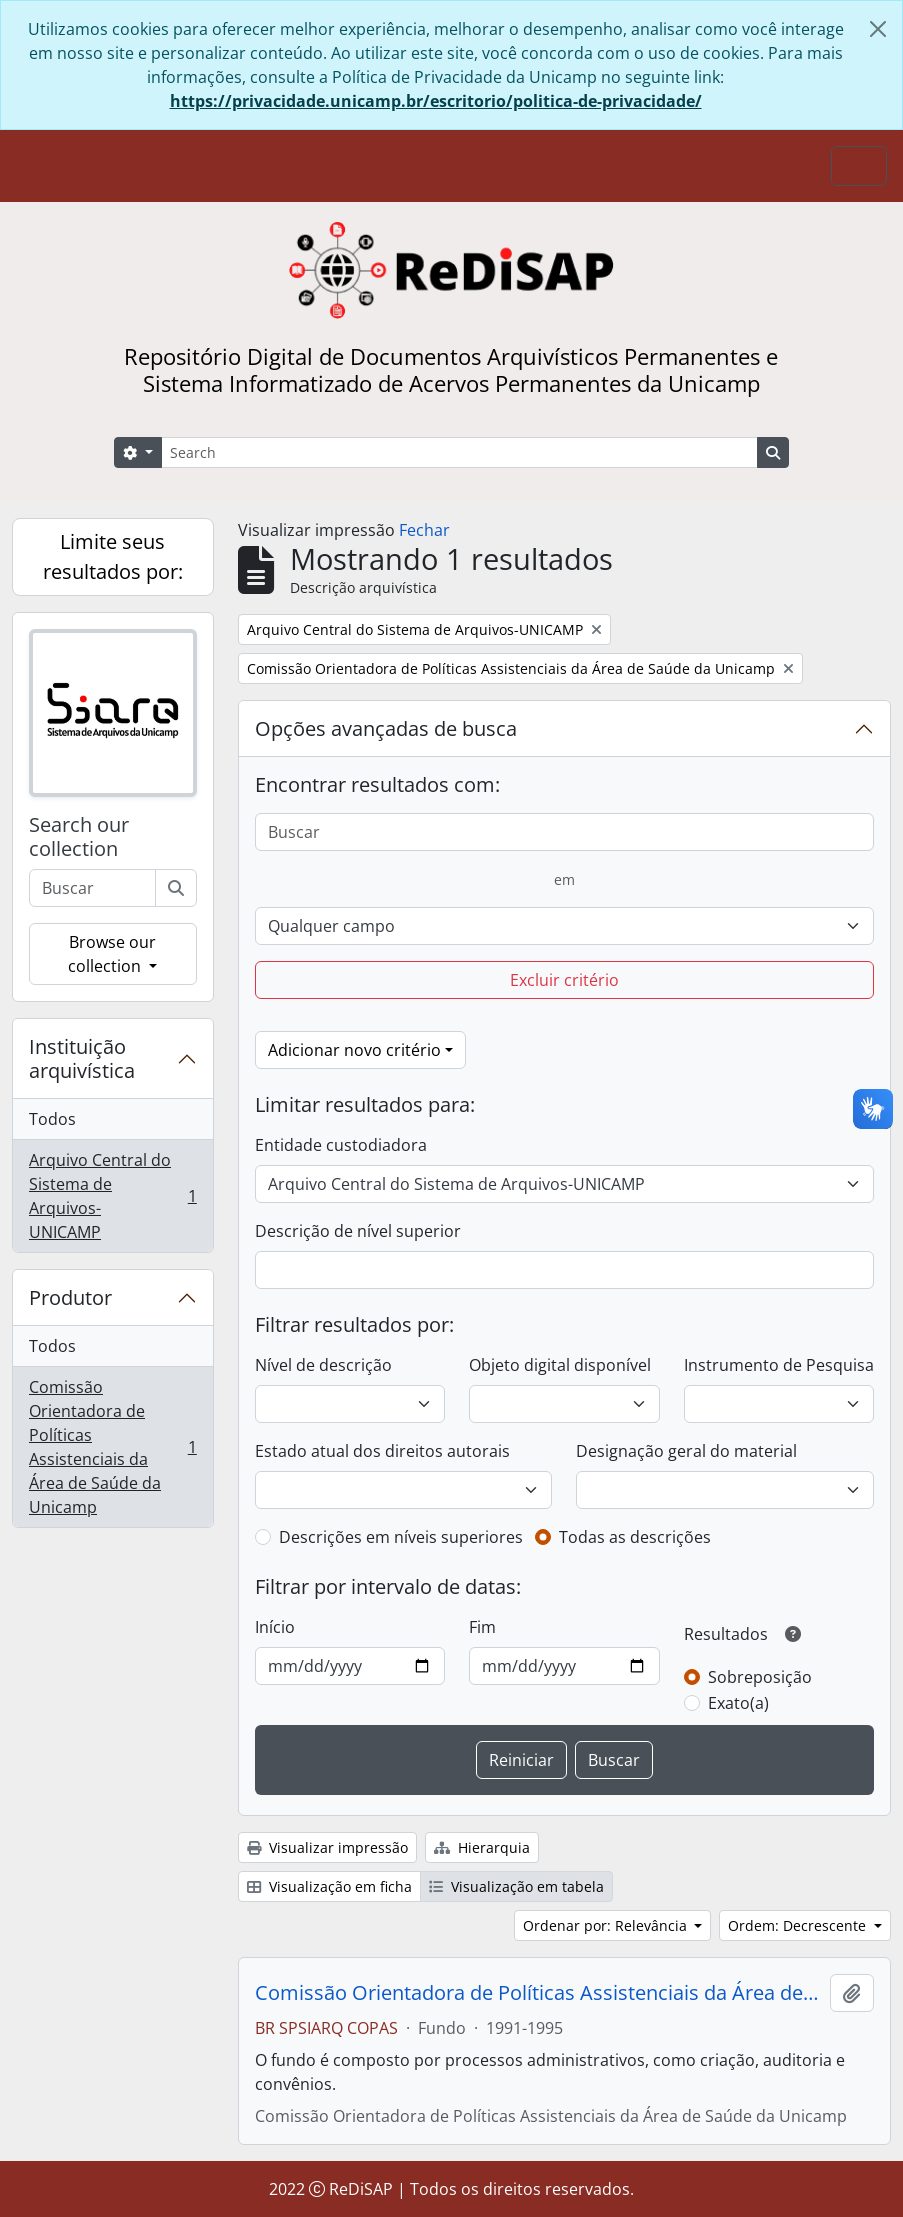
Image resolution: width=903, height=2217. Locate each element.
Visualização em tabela (516, 1886)
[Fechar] (878, 29)
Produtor (70, 1297)
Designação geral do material (686, 1451)
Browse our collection (112, 954)
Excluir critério (564, 980)
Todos (52, 1119)
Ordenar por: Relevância (607, 1925)
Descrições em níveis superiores (401, 1537)
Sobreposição (760, 1677)
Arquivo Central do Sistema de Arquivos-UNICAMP (112, 1196)
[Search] (459, 452)
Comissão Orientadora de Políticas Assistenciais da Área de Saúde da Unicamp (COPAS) (538, 1993)
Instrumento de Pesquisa (779, 1365)
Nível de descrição (323, 1365)
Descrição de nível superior (358, 1231)
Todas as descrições (635, 1537)
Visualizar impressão (327, 1847)
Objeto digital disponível (560, 1365)
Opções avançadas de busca (386, 728)
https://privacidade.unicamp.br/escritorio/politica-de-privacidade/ (436, 101)
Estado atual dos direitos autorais (382, 1451)
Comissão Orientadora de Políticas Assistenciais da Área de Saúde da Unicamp (112, 1447)
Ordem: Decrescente (799, 1925)
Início (275, 1627)
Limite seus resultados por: (113, 556)
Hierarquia (482, 1847)
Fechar (424, 530)
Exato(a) (738, 1703)
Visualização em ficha (329, 1886)
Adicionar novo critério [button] (354, 1050)
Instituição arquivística (82, 1058)
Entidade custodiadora (341, 1145)
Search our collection (79, 837)
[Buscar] (176, 888)
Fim (482, 1627)
